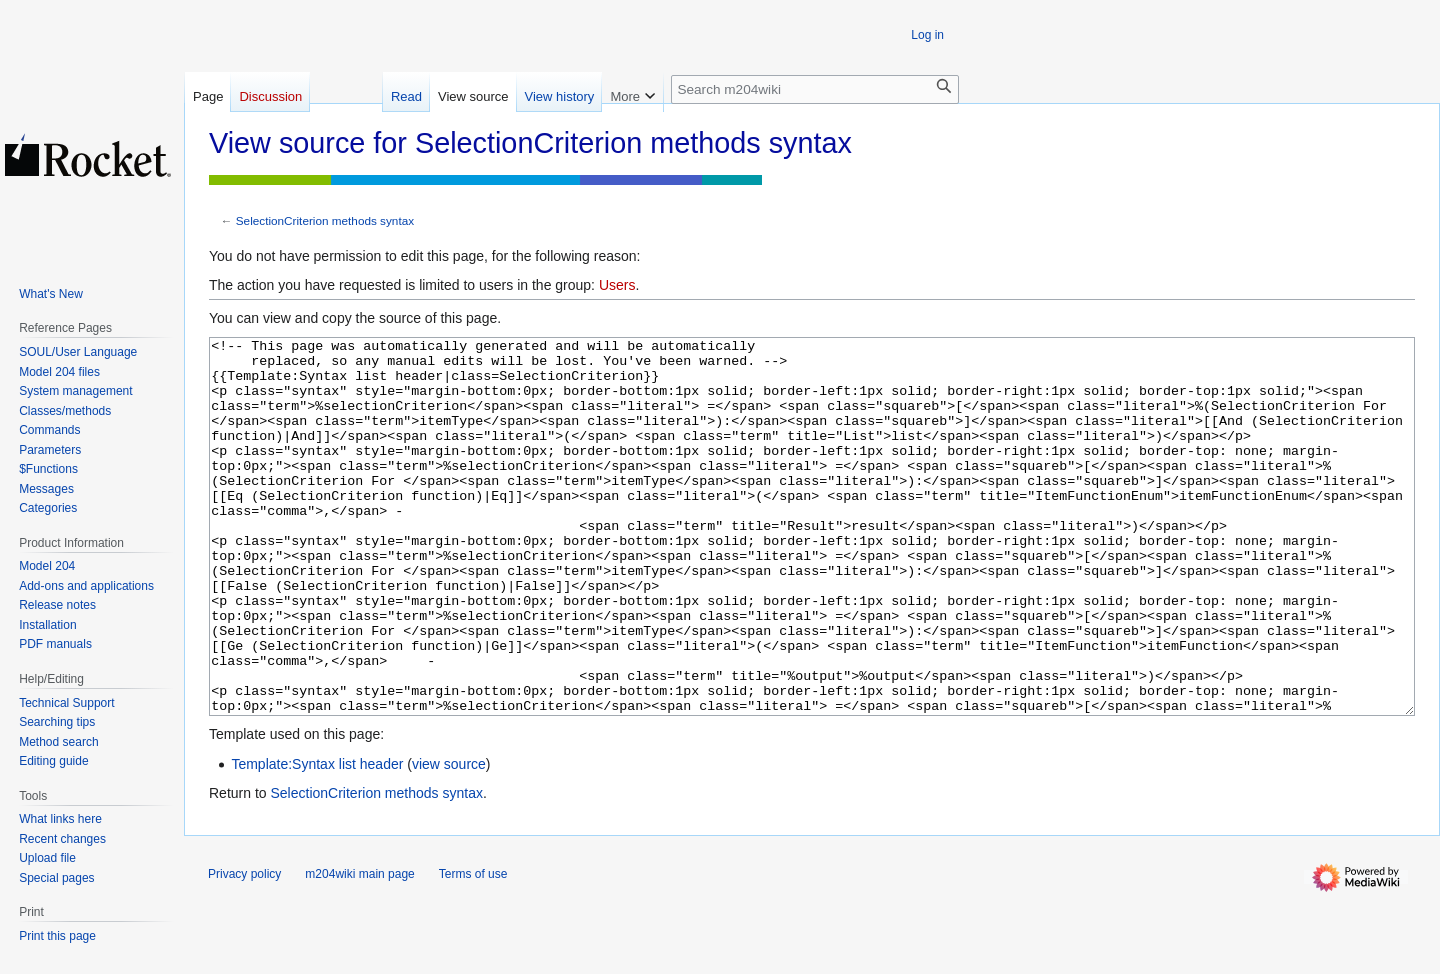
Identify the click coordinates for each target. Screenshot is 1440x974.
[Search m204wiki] (815, 89)
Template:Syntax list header (317, 839)
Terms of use (473, 949)
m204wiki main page (359, 949)
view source (449, 839)
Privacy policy (244, 949)
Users (617, 285)
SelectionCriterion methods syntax (325, 220)
